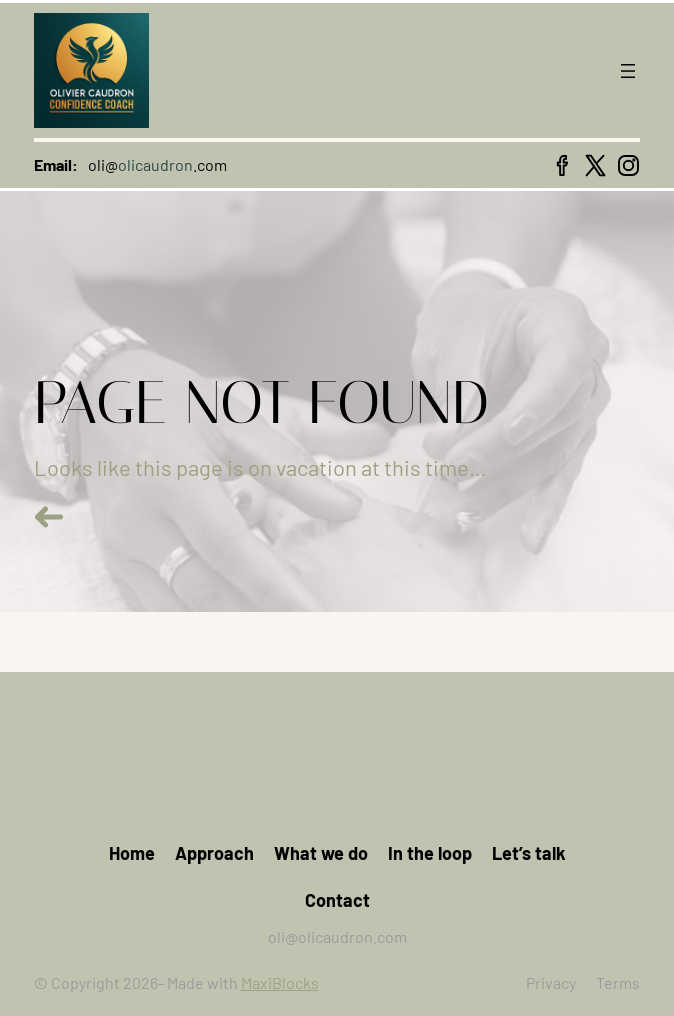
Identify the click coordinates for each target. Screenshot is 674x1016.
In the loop (430, 853)
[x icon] (595, 165)
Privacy (551, 982)
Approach (214, 853)
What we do (321, 853)
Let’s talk (529, 853)
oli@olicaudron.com (337, 936)
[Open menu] (628, 71)
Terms (618, 982)
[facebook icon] (562, 165)
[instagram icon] (628, 165)
